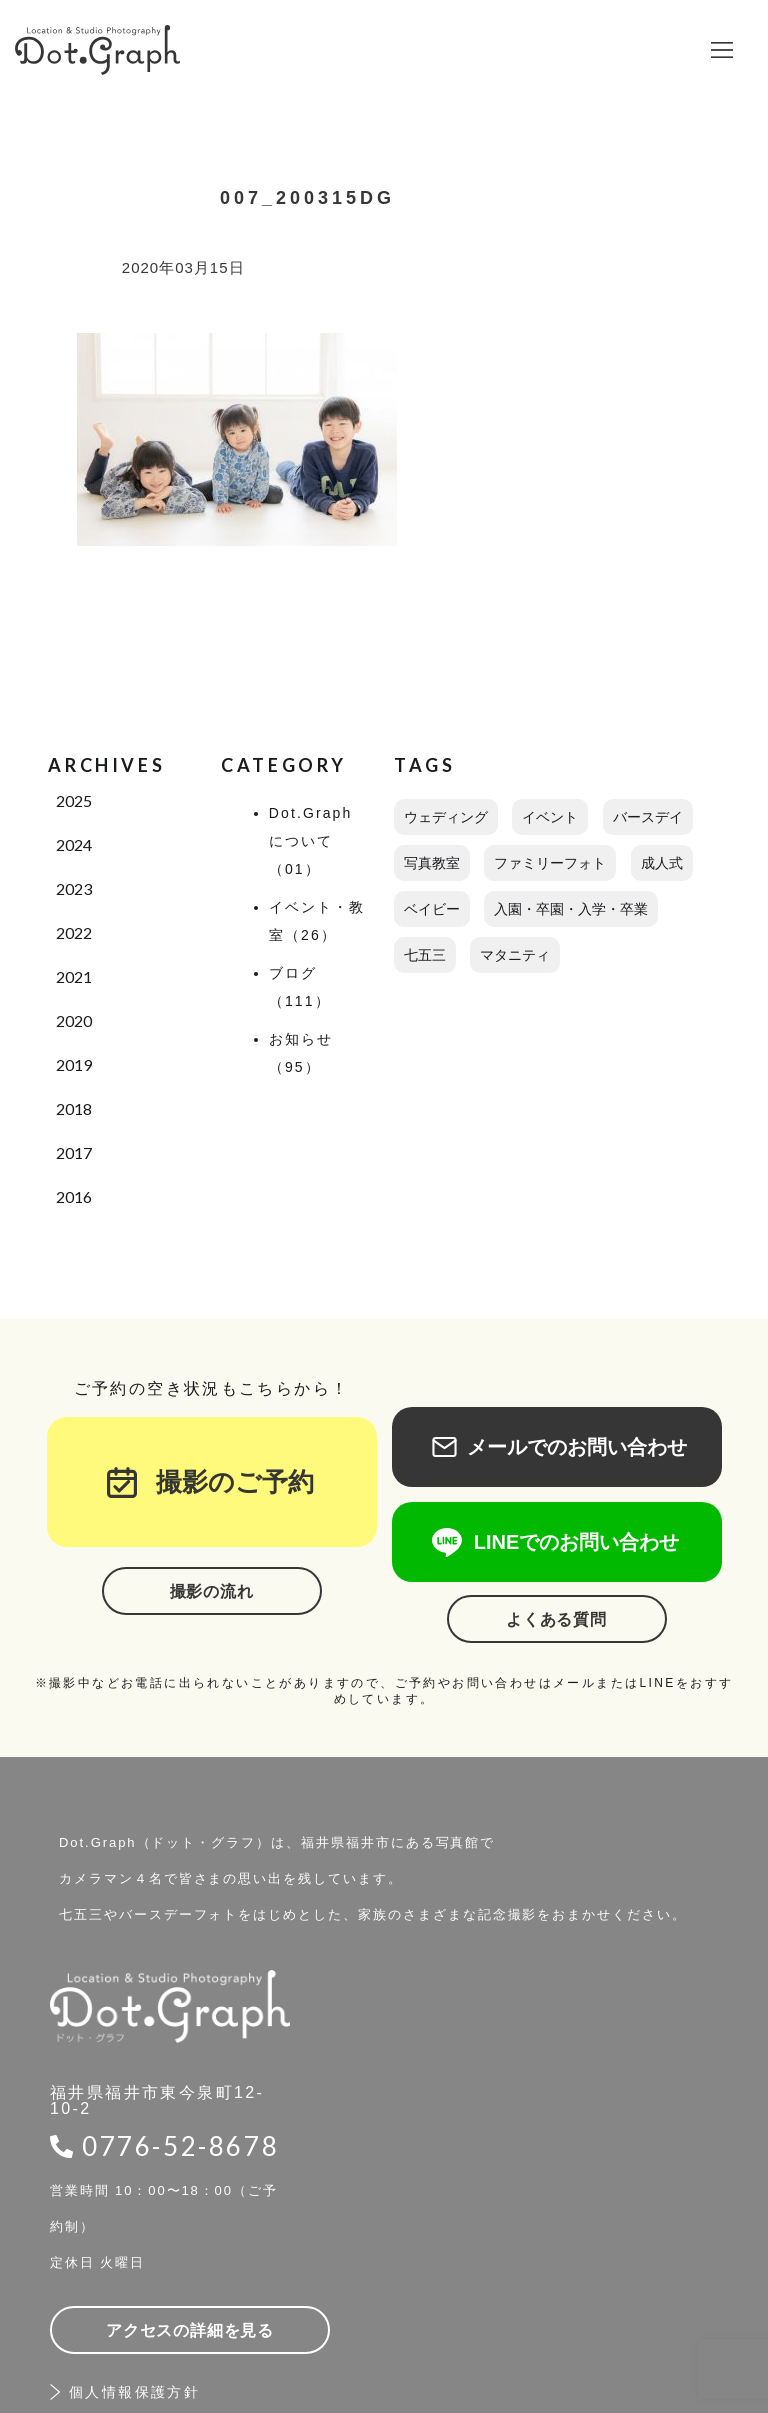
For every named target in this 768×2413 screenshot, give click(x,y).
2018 (74, 1108)
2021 (74, 976)
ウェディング (446, 817)
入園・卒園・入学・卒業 (571, 909)
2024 (74, 844)
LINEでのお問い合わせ (557, 1542)
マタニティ (515, 955)
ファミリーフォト (550, 863)
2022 (74, 932)
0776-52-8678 (180, 2146)
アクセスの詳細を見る (190, 2330)
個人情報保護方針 (134, 2392)
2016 (74, 1196)
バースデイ (648, 817)
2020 (74, 1020)
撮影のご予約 (222, 1482)
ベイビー (432, 909)
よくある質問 (556, 1619)
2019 (74, 1064)
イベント (550, 817)
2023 (74, 888)
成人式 (662, 863)
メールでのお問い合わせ (557, 1447)
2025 (74, 800)
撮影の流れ (212, 1591)
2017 (74, 1152)
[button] (722, 50)
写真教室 (432, 863)
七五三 (425, 955)
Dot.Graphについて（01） (311, 841)
